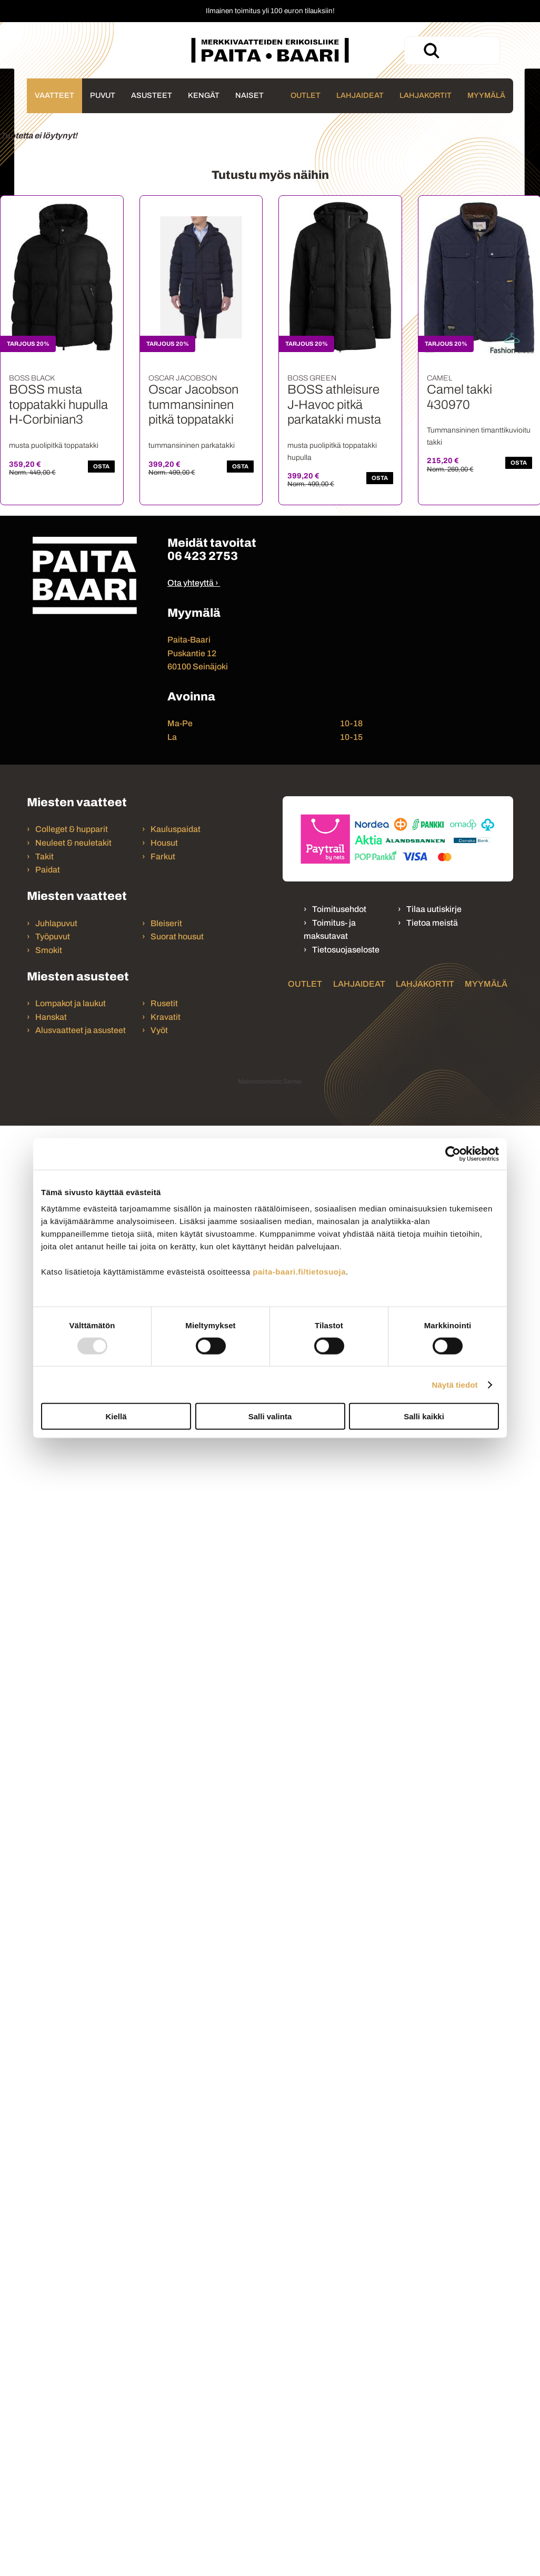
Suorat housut (177, 936)
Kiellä (115, 1416)
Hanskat (51, 1017)
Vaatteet (54, 95)
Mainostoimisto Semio (270, 1081)
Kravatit (166, 1017)
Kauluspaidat (176, 829)
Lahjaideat (360, 95)
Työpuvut (52, 936)
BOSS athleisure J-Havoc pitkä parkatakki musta (334, 405)
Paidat (47, 869)
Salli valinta (270, 1416)
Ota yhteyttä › (192, 582)
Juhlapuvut (56, 923)
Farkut (164, 856)
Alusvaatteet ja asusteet (80, 1030)
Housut (164, 842)
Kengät (203, 95)
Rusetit (164, 1003)
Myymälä (486, 95)
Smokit (48, 950)
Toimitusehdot (339, 909)
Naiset (249, 95)
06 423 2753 (202, 556)
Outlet (306, 95)
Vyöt (159, 1030)
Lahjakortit (425, 95)
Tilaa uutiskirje (434, 909)
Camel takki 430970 (459, 397)
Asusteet (151, 95)
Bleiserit (166, 923)
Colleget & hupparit (71, 829)
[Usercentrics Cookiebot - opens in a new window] (453, 1153)
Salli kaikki (424, 1416)
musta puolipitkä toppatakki (53, 445)
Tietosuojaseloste (345, 949)
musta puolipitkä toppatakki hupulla (332, 451)
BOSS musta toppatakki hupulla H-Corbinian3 (58, 405)
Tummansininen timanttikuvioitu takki (479, 436)
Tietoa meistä (432, 922)
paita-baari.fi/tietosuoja (299, 1271)
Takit (44, 856)
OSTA (101, 466)
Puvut (102, 95)
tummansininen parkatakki (191, 445)
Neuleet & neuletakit (73, 842)
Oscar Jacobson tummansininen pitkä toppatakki (193, 405)
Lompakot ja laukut (70, 1003)
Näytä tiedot (455, 1384)
